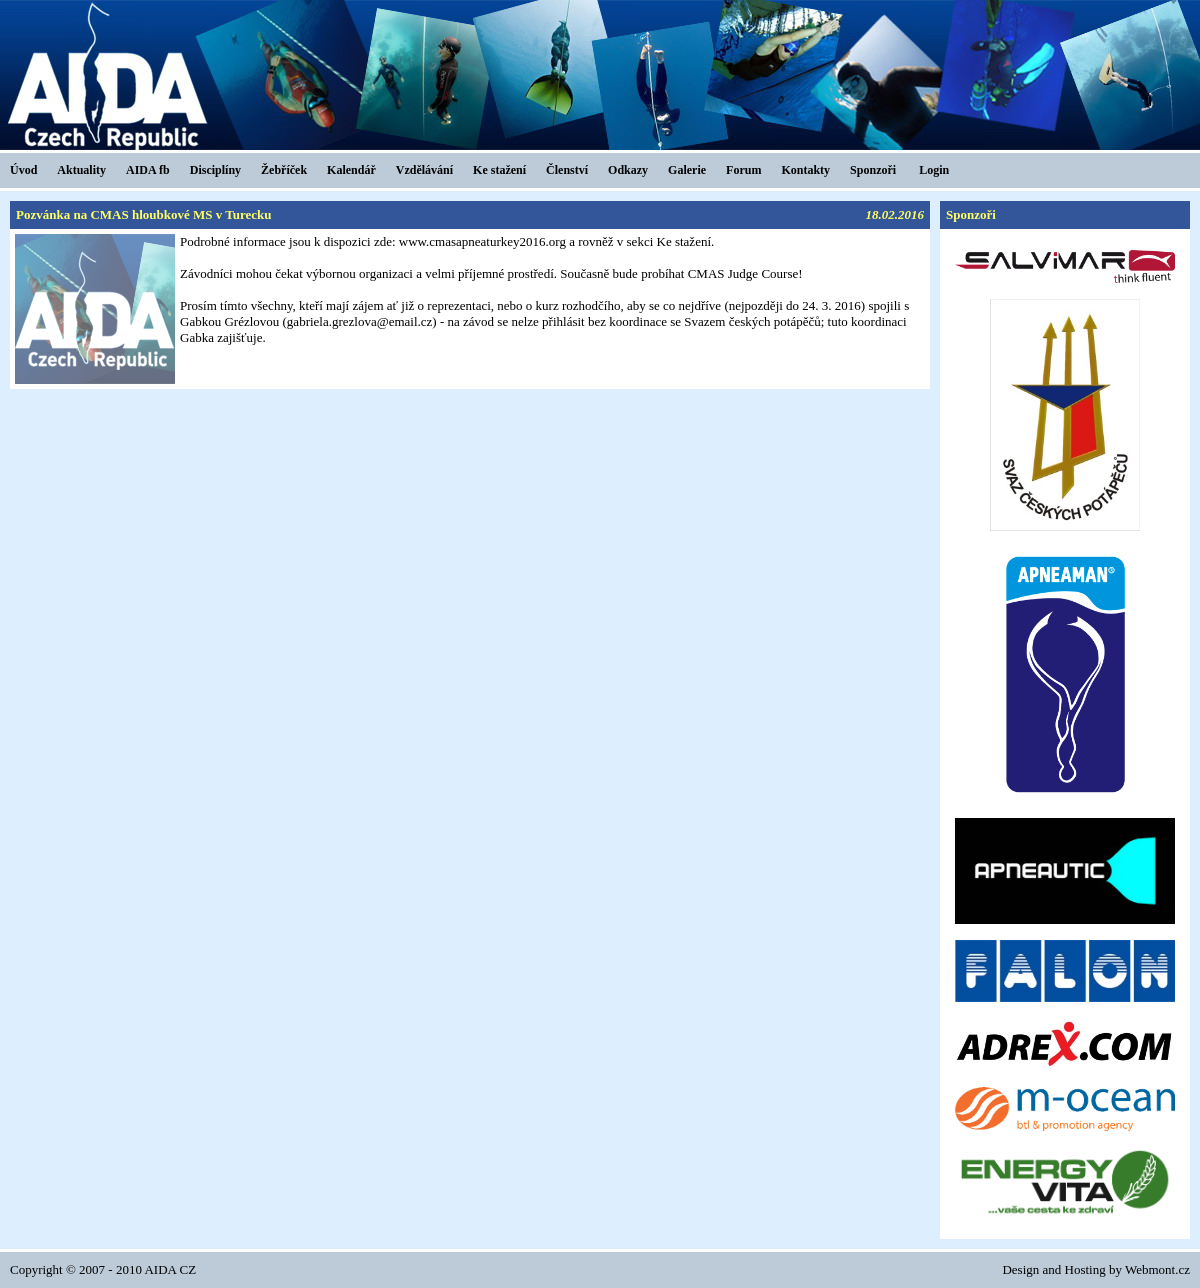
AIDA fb (148, 170)
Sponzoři (873, 170)
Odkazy (628, 170)
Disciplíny (215, 170)
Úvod (23, 170)
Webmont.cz (1157, 1269)
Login (934, 170)
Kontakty (805, 170)
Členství (567, 170)
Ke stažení (499, 170)
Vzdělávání (424, 170)
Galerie (687, 170)
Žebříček (284, 170)
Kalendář (351, 170)
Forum (743, 170)
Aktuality (81, 170)
